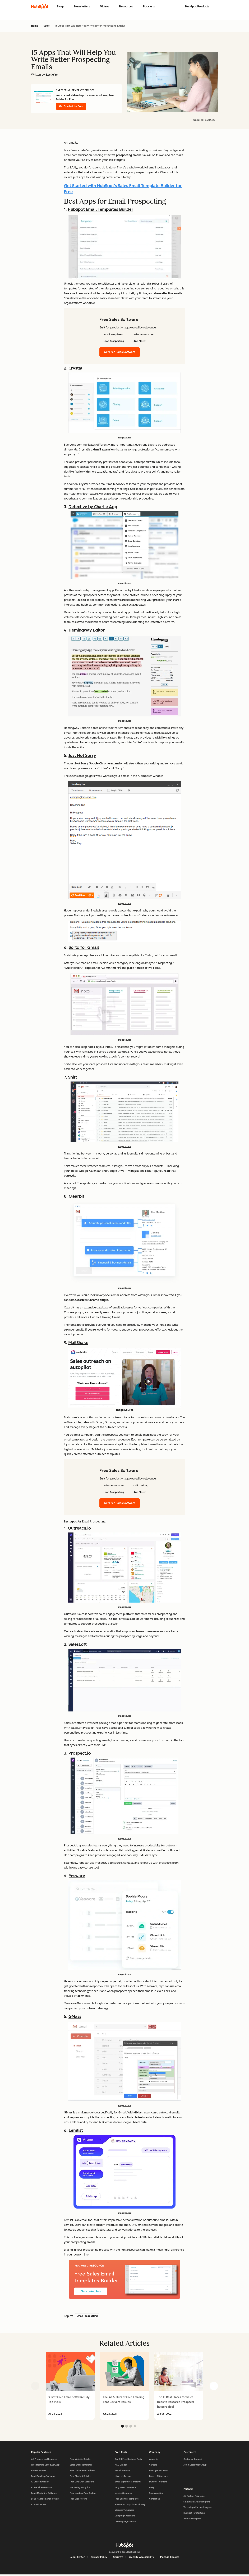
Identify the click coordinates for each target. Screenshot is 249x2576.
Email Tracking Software (43, 2476)
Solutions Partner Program (196, 2502)
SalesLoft (77, 1644)
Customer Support (192, 2459)
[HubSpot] (124, 2545)
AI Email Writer (38, 2504)
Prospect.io (79, 1753)
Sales (47, 25)
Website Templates (124, 2510)
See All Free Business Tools (128, 2459)
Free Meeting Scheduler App (45, 2465)
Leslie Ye (52, 74)
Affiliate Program (192, 2518)
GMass (74, 2016)
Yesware (77, 1875)
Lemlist (76, 2130)
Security (118, 2557)
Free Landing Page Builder (83, 2493)
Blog (151, 2487)
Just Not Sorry (82, 755)
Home (34, 25)
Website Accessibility (141, 2557)
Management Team (158, 2470)
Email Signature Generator (128, 2482)
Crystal (75, 368)
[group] (70, 2386)
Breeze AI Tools (38, 2470)
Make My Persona (123, 2476)
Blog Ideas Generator (125, 2487)
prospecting (124, 155)
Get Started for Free (71, 106)
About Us (153, 2459)
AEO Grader (121, 2465)
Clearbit (76, 1196)
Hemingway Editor (87, 630)
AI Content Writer (40, 2482)
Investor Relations (158, 2482)
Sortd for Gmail (84, 947)
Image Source (124, 437)
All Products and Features (44, 2459)
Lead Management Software (45, 2499)
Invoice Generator (123, 2493)
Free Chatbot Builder (80, 2476)
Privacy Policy (99, 2557)
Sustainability (156, 2493)
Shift (72, 1077)
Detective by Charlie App (92, 506)
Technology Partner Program (197, 2507)
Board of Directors (158, 2476)
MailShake (78, 1342)
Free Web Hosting (78, 2499)
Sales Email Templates (81, 2465)
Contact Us (154, 2499)
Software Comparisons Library (130, 2504)
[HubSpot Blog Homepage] (39, 6)
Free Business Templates (127, 2499)
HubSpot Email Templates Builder (100, 209)
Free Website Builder (80, 2459)
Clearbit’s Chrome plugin (91, 1300)
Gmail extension (104, 449)
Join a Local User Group (195, 2465)
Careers (153, 2465)
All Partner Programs (194, 2496)
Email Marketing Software (44, 2493)
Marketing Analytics (80, 2487)
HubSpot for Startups (194, 2513)
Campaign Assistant (125, 2516)
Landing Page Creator (126, 2521)
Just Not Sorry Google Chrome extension (96, 763)
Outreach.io (79, 1528)
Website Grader (123, 2470)
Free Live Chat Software (82, 2482)
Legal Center (77, 2557)
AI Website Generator (42, 2487)
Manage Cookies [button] (169, 2557)
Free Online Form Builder (82, 2470)
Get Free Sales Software (119, 352)
